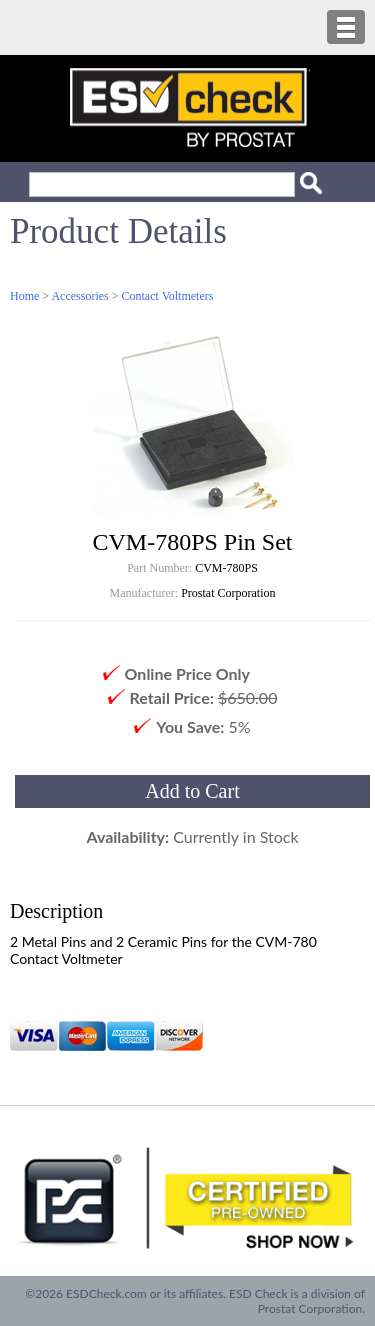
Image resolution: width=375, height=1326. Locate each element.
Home (24, 296)
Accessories (79, 296)
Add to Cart (192, 791)
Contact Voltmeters (168, 296)
